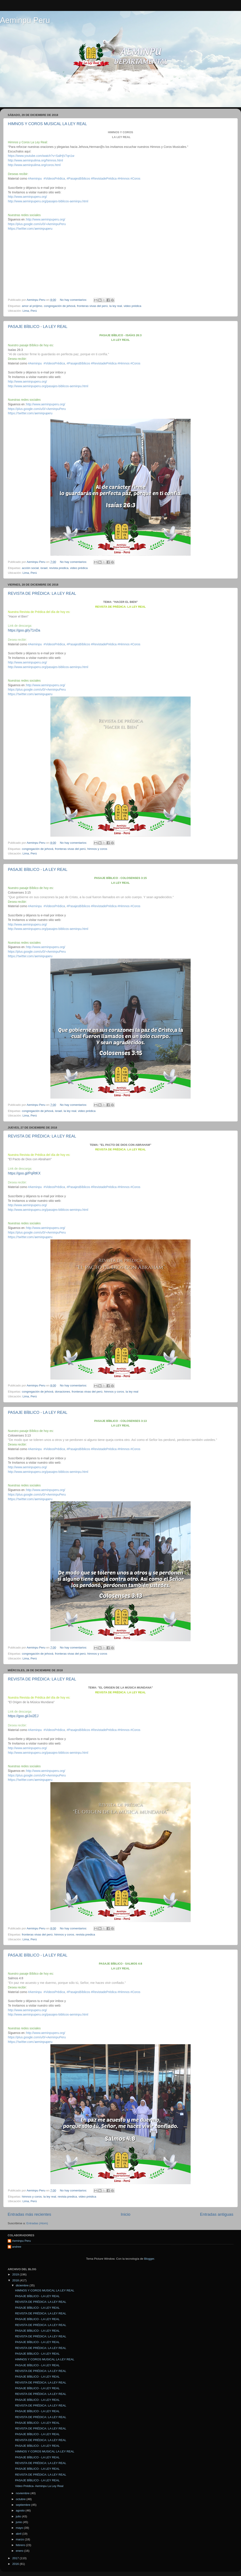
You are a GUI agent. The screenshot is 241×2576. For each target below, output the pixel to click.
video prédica (132, 306)
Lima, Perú (30, 310)
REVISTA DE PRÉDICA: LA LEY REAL (42, 593)
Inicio (125, 2214)
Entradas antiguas (216, 2214)
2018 (16, 2280)
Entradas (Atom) (37, 2223)
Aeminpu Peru (25, 20)
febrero (21, 2545)
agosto (20, 2510)
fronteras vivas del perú (92, 306)
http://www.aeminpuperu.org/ (27, 196)
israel (44, 568)
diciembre (22, 2285)
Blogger (149, 2258)
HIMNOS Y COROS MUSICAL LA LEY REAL (47, 124)
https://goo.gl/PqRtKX (24, 1173)
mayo (20, 2527)
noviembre (23, 2493)
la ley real (115, 306)
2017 (16, 2558)
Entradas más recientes (29, 2214)
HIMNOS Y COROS (120, 132)
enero (20, 2550)
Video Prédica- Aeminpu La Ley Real (39, 2486)
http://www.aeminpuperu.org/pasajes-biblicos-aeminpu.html (48, 201)
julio (19, 2516)
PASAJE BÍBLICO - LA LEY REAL (37, 326)
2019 (16, 2274)
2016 (16, 2564)
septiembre (23, 2504)
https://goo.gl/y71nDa (24, 630)
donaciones (62, 1391)
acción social (30, 568)
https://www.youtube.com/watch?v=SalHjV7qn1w (41, 156)
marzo (20, 2539)
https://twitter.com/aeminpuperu (30, 694)
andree (16, 2246)
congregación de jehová (59, 306)
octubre (21, 2499)
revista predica (58, 568)
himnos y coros (97, 848)
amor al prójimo (32, 306)
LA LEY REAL (121, 137)
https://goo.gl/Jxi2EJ (23, 1716)
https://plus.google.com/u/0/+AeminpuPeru (37, 224)
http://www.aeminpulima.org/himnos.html (35, 160)
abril (19, 2533)
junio (19, 2522)
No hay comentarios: (74, 299)
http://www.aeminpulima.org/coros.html (34, 165)
